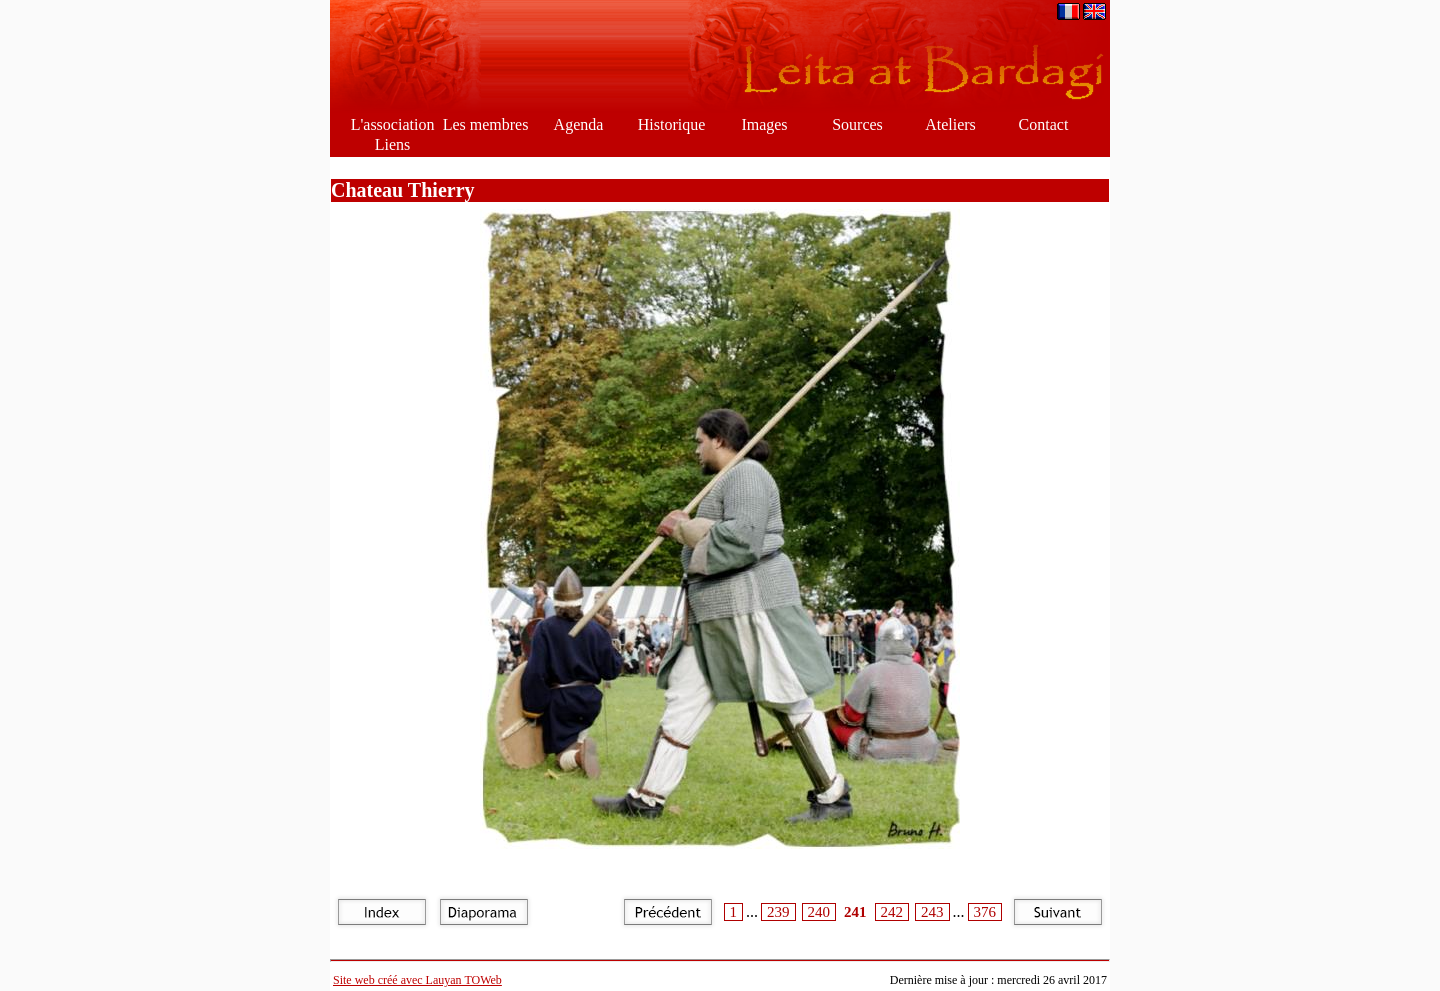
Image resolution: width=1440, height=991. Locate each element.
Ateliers (950, 124)
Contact (1044, 124)
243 (932, 912)
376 (985, 912)
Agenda (579, 124)
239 (778, 912)
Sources (857, 124)
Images (764, 124)
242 (892, 912)
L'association (393, 124)
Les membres (486, 124)
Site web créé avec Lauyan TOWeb (417, 980)
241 (855, 912)
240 (819, 912)
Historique (672, 124)
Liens (393, 144)
